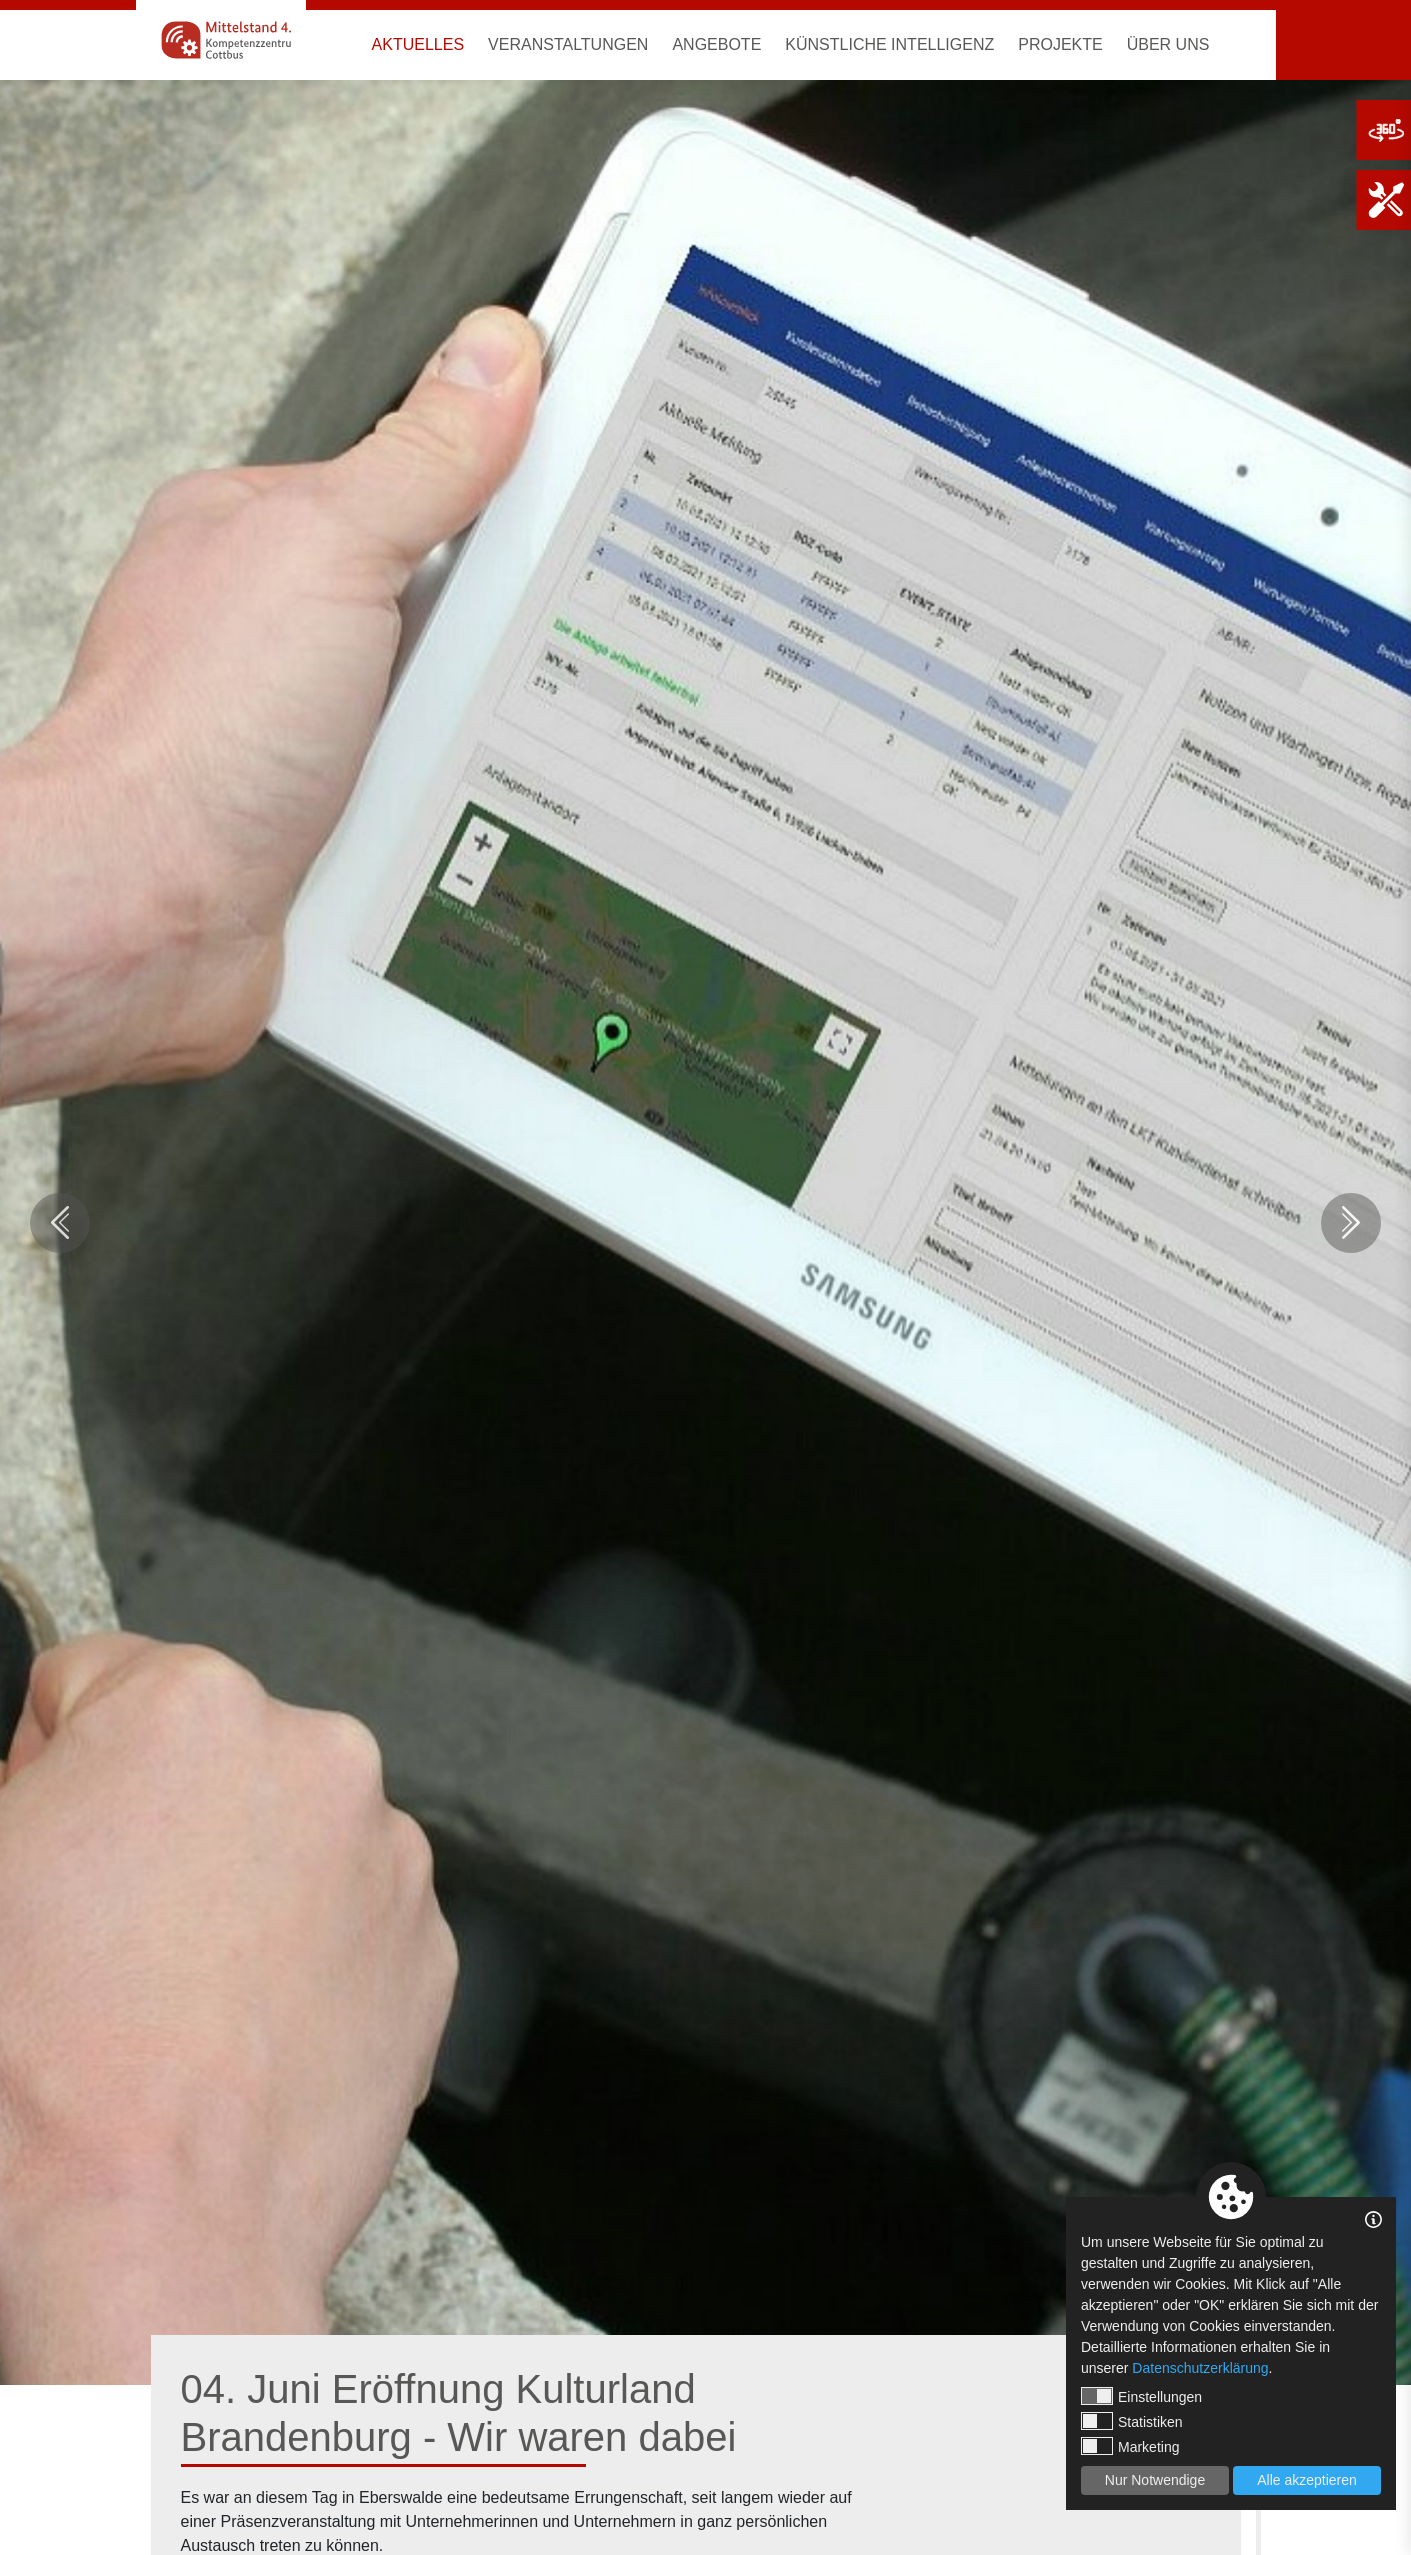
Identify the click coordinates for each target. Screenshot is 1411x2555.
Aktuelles (418, 44)
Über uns (1168, 44)
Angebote (716, 44)
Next (1351, 1223)
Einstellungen (1141, 2396)
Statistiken (1132, 2421)
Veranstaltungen (568, 44)
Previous (60, 1223)
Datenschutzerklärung (1200, 2368)
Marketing (1130, 2446)
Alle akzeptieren (1307, 2480)
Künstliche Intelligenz (889, 44)
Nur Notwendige (1155, 2480)
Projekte (1060, 44)
